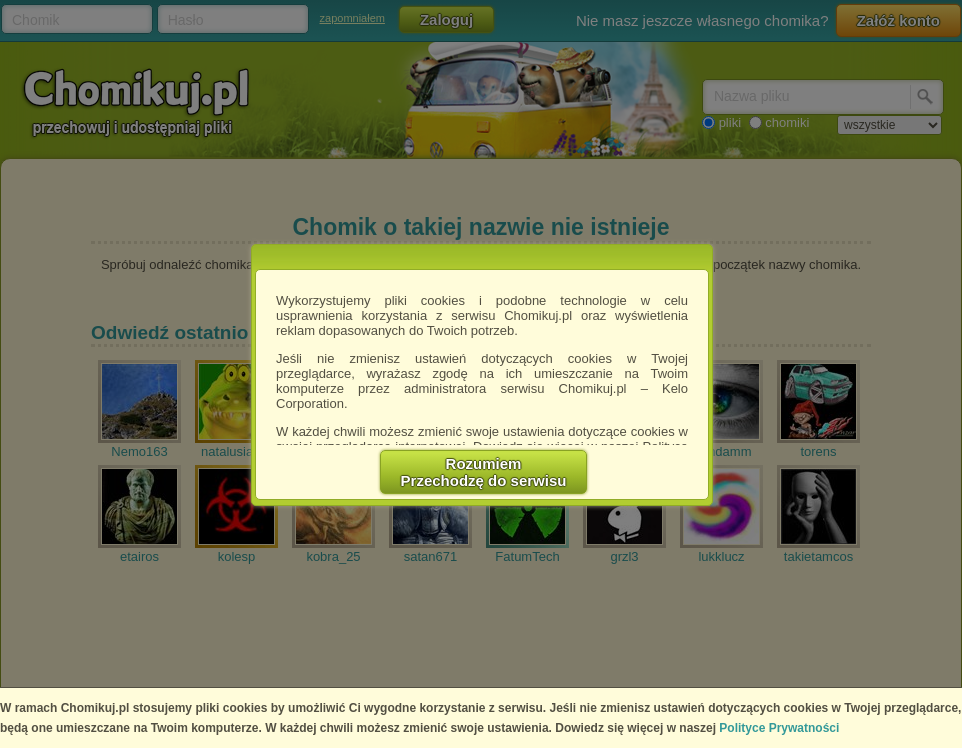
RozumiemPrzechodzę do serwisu (484, 472)
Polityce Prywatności (779, 728)
